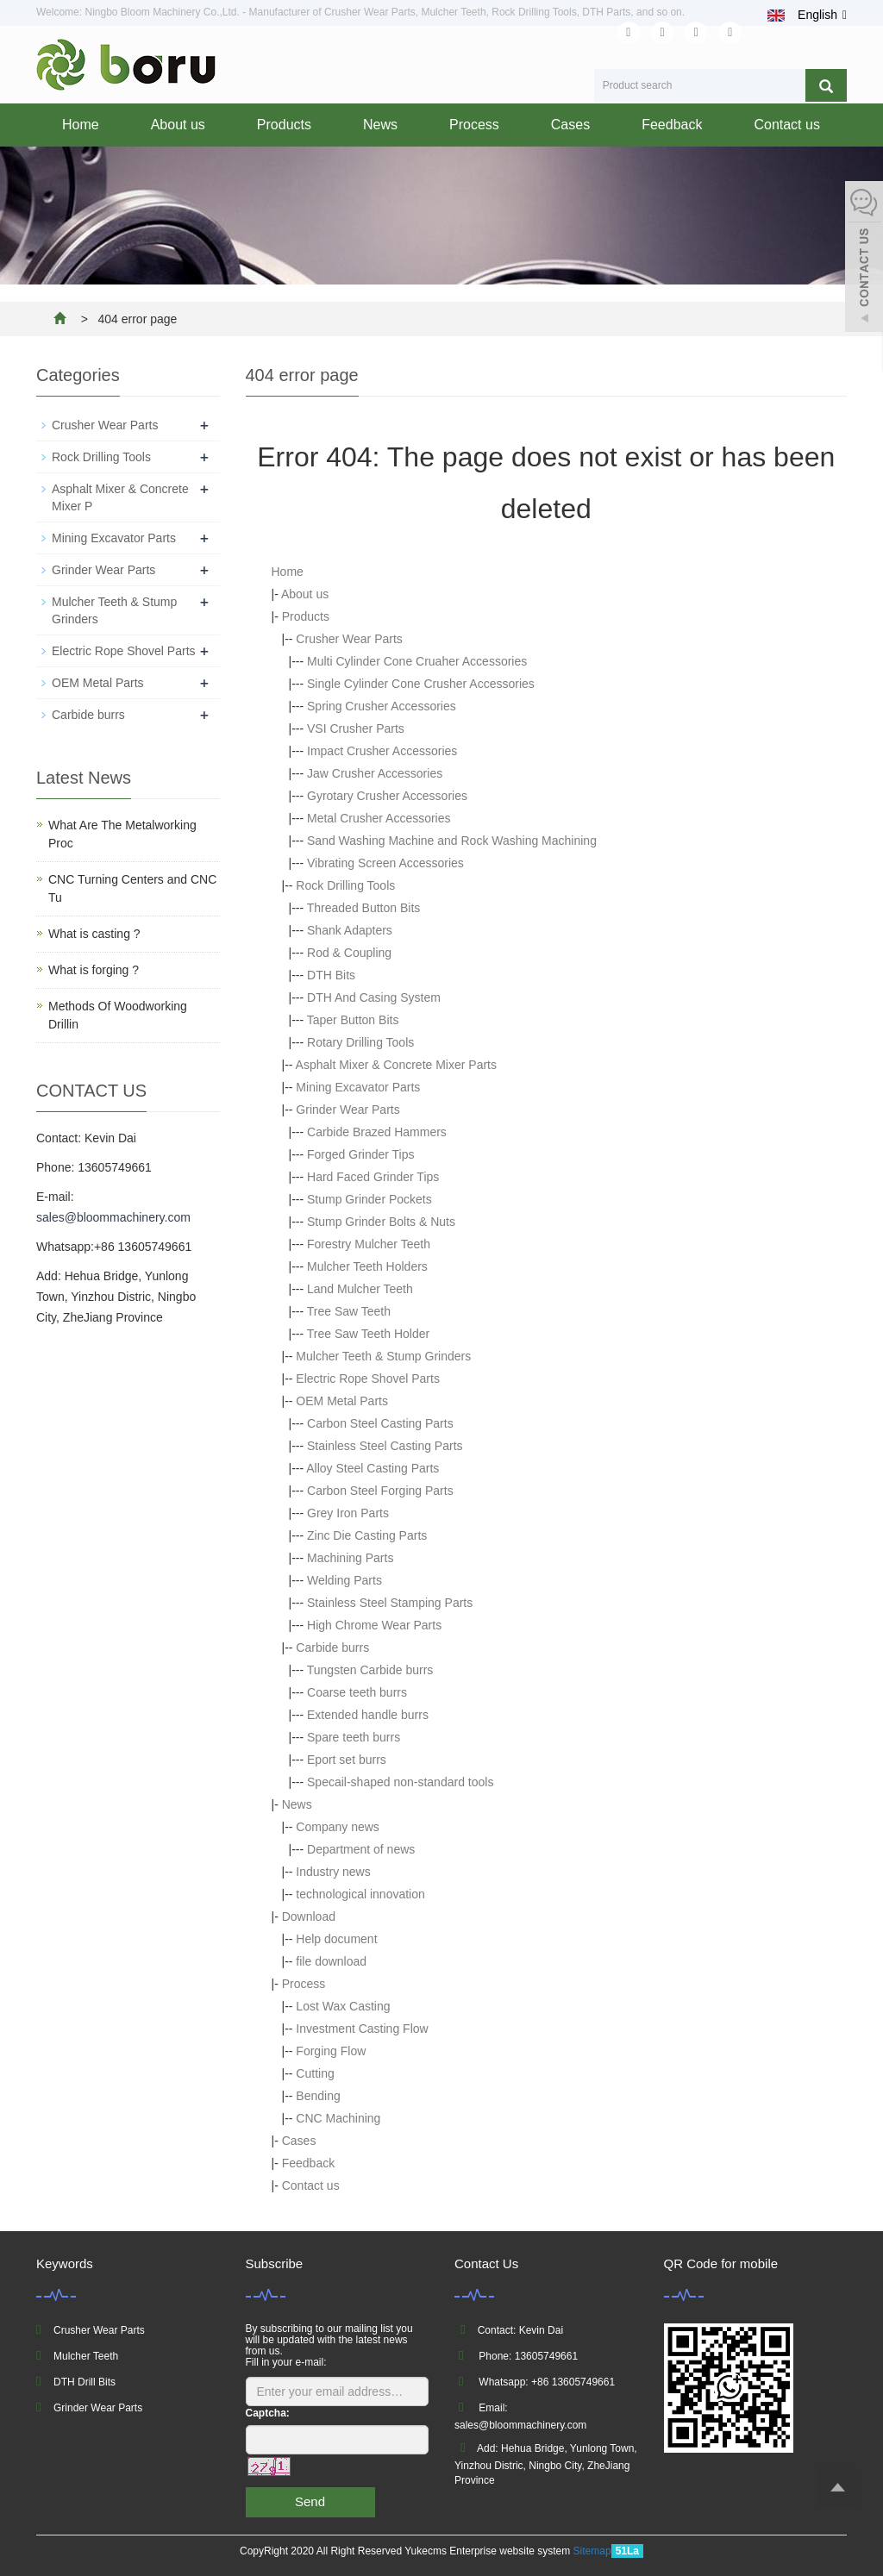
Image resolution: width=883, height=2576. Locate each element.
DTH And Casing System (374, 997)
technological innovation (360, 1894)
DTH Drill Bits (84, 2382)
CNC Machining (338, 2118)
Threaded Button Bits (364, 908)
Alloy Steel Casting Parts (372, 1468)
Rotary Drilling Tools (360, 1042)
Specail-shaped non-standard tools (400, 1782)
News (380, 124)
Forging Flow (331, 2051)
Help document (336, 1939)
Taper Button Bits (353, 1020)
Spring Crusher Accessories (381, 706)
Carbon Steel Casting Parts (380, 1423)
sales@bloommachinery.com (113, 1217)
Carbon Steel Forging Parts (380, 1490)
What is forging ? (93, 970)
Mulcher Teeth (85, 2356)
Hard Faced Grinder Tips (373, 1177)
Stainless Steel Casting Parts (385, 1446)
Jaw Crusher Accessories (374, 773)
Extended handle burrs (368, 1715)
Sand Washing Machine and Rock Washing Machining (452, 840)
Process (474, 124)
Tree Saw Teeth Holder (368, 1334)
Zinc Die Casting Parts (367, 1535)
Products (284, 124)
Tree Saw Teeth (349, 1311)
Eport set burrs (346, 1759)
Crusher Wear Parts (349, 639)
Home (80, 124)
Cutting (315, 2073)
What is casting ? (94, 934)
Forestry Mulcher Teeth (368, 1244)
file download (331, 1961)
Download (308, 1916)
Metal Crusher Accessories (379, 818)
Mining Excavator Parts (358, 1087)
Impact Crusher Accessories (382, 751)
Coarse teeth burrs (357, 1692)
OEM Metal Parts (342, 1401)
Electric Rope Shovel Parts (368, 1378)
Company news (337, 1827)
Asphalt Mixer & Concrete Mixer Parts (396, 1065)
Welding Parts (344, 1580)
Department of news (361, 1849)
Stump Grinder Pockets (369, 1199)
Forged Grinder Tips (361, 1154)
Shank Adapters (349, 930)
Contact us (786, 124)
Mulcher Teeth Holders (367, 1266)
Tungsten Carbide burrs (370, 1670)
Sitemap (592, 2551)
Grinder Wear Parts (347, 1109)
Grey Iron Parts (348, 1513)
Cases (570, 124)
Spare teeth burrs (353, 1737)
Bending (318, 2096)
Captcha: (268, 2413)
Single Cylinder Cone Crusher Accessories (421, 684)
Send (310, 2501)
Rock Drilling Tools (345, 885)
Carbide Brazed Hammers (377, 1132)
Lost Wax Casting (343, 2006)
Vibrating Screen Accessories (385, 863)
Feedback (672, 124)
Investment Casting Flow (362, 2028)
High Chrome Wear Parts (374, 1625)
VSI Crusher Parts (355, 728)
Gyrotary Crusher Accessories (387, 796)
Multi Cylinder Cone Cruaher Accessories (417, 661)
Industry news (333, 1872)
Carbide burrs (332, 1647)
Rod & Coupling (349, 953)
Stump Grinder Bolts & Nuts (381, 1222)
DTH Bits (331, 975)
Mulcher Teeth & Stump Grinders (383, 1356)
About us (178, 124)
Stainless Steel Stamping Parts (390, 1603)
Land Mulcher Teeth (360, 1289)
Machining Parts (350, 1558)
